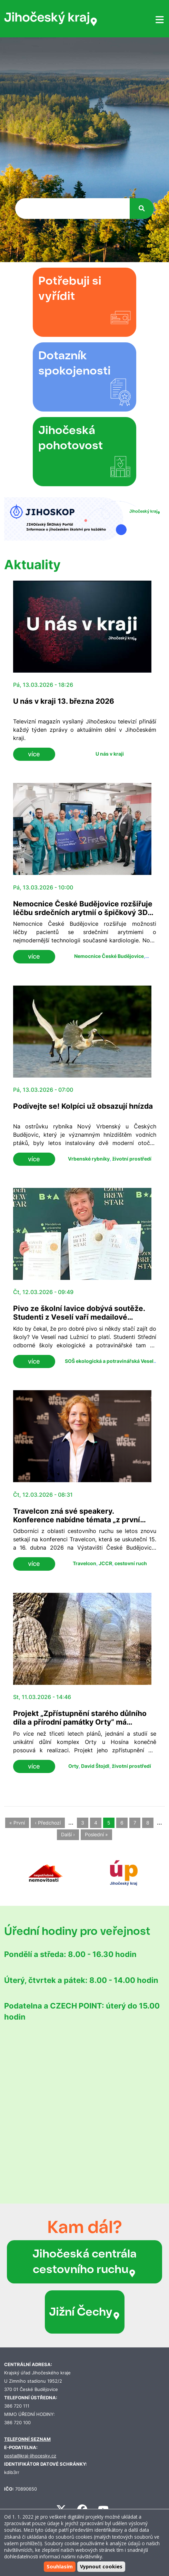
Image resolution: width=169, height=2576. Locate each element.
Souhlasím (60, 2566)
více (34, 754)
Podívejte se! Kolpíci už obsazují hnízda (83, 1106)
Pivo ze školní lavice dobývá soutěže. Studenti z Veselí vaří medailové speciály (79, 1317)
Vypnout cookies (101, 2566)
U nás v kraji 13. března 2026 (63, 701)
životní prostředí (131, 1159)
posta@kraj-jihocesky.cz (30, 2455)
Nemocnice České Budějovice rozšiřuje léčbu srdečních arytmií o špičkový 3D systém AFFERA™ (82, 912)
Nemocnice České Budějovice (109, 956)
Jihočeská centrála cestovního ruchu (84, 2261)
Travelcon (84, 1563)
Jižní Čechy (84, 2312)
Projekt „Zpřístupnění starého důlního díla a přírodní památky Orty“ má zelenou (80, 1722)
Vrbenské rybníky (89, 1159)
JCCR (105, 1563)
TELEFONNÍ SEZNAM (27, 2439)
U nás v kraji (110, 754)
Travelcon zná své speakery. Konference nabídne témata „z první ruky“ (76, 1520)
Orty (73, 1766)
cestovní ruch (131, 1563)
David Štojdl (95, 1766)
